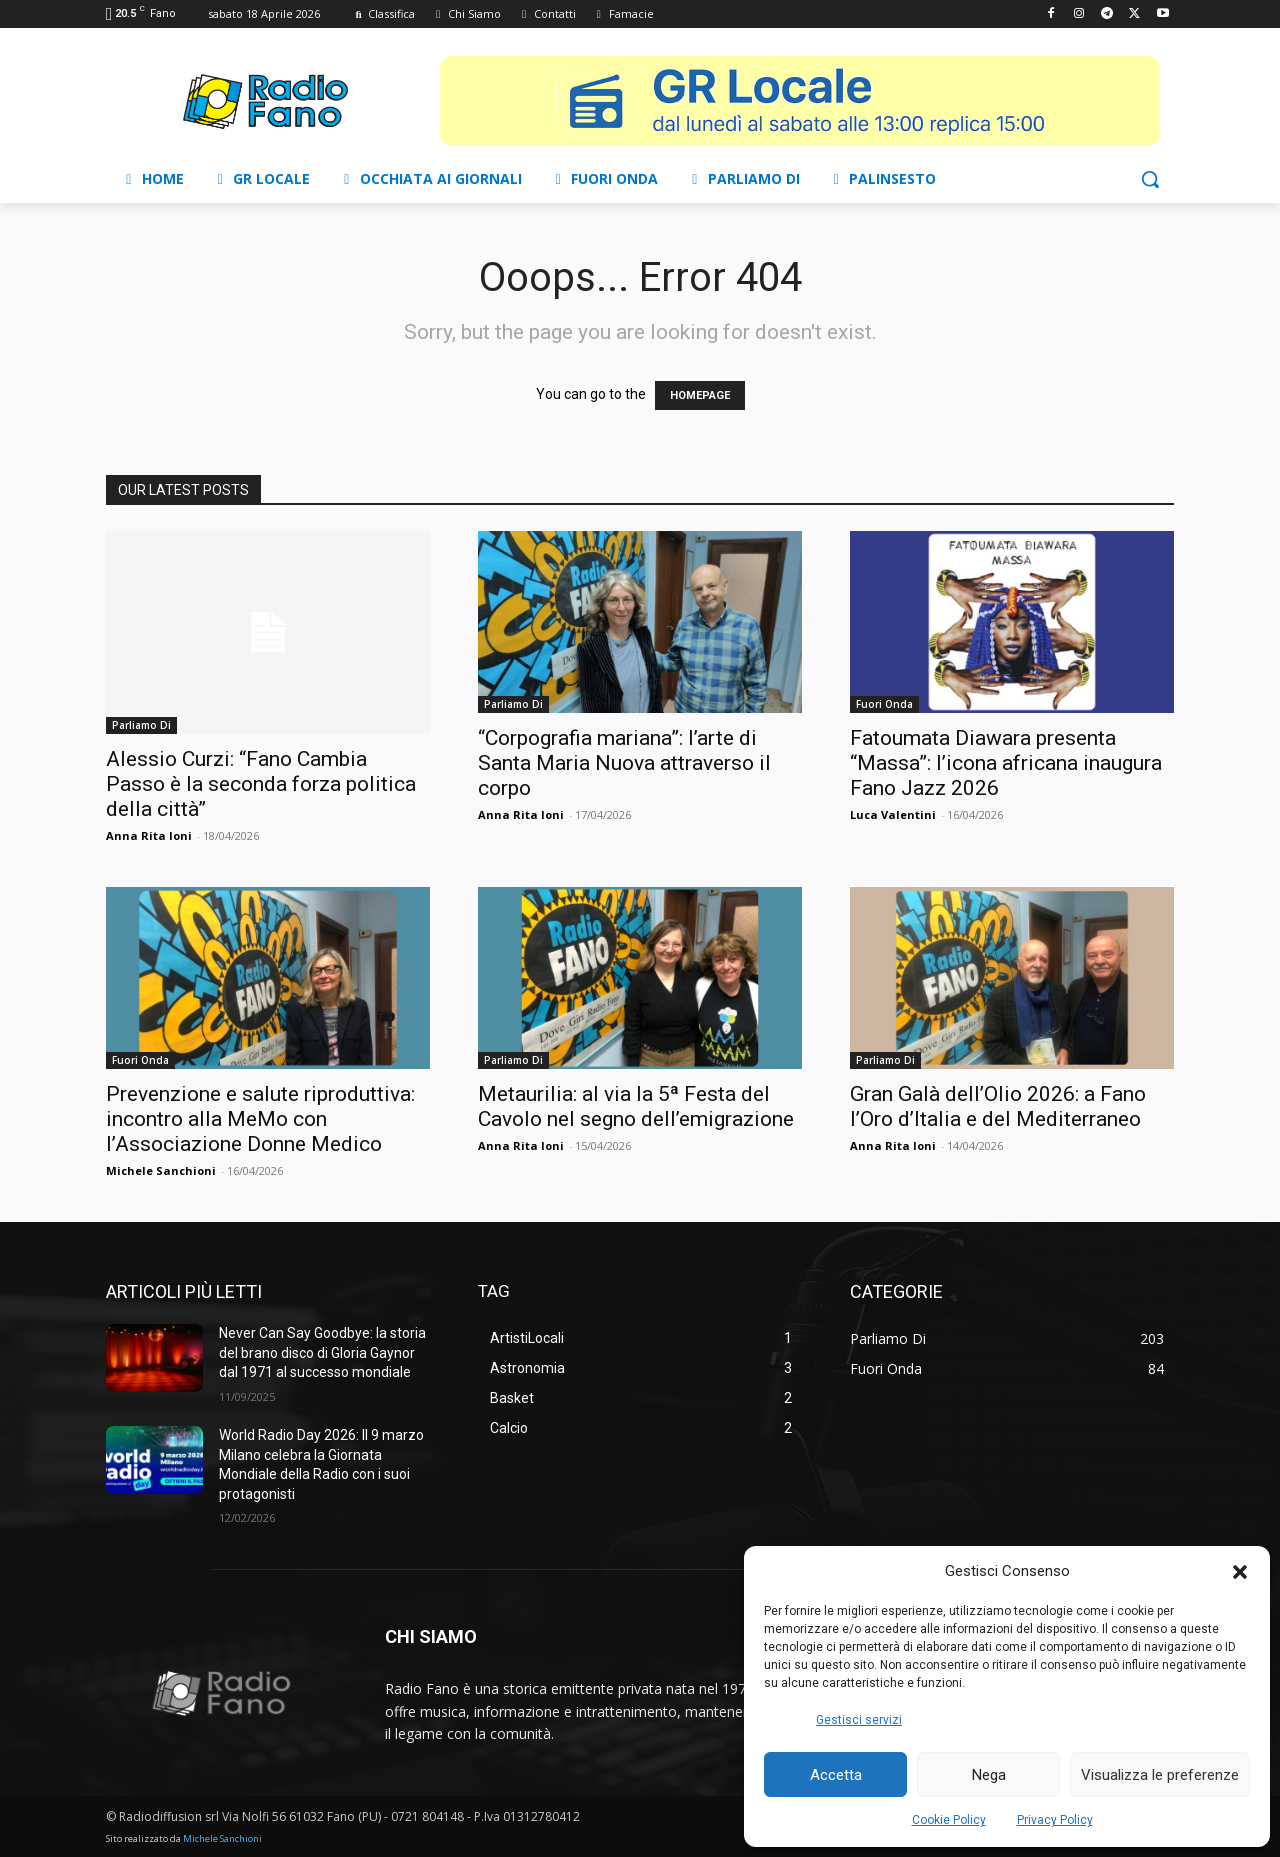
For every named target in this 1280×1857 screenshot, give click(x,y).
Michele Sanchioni (161, 1170)
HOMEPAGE (700, 395)
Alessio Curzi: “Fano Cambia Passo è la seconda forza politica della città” (261, 784)
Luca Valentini (893, 814)
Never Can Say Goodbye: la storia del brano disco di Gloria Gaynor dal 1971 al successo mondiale (322, 1352)
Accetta (836, 1775)
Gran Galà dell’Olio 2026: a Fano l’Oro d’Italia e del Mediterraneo (998, 1106)
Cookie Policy (949, 1820)
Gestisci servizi (859, 1720)
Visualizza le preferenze (1160, 1775)
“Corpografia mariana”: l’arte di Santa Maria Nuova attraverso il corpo (624, 763)
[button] (1240, 1572)
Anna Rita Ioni (149, 835)
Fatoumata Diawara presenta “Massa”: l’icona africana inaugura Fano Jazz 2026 (1006, 763)
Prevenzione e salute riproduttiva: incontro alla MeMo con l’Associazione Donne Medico (260, 1119)
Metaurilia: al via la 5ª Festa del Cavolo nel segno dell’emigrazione (636, 1106)
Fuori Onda (884, 704)
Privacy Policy (1055, 1820)
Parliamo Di (141, 725)
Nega (989, 1775)
